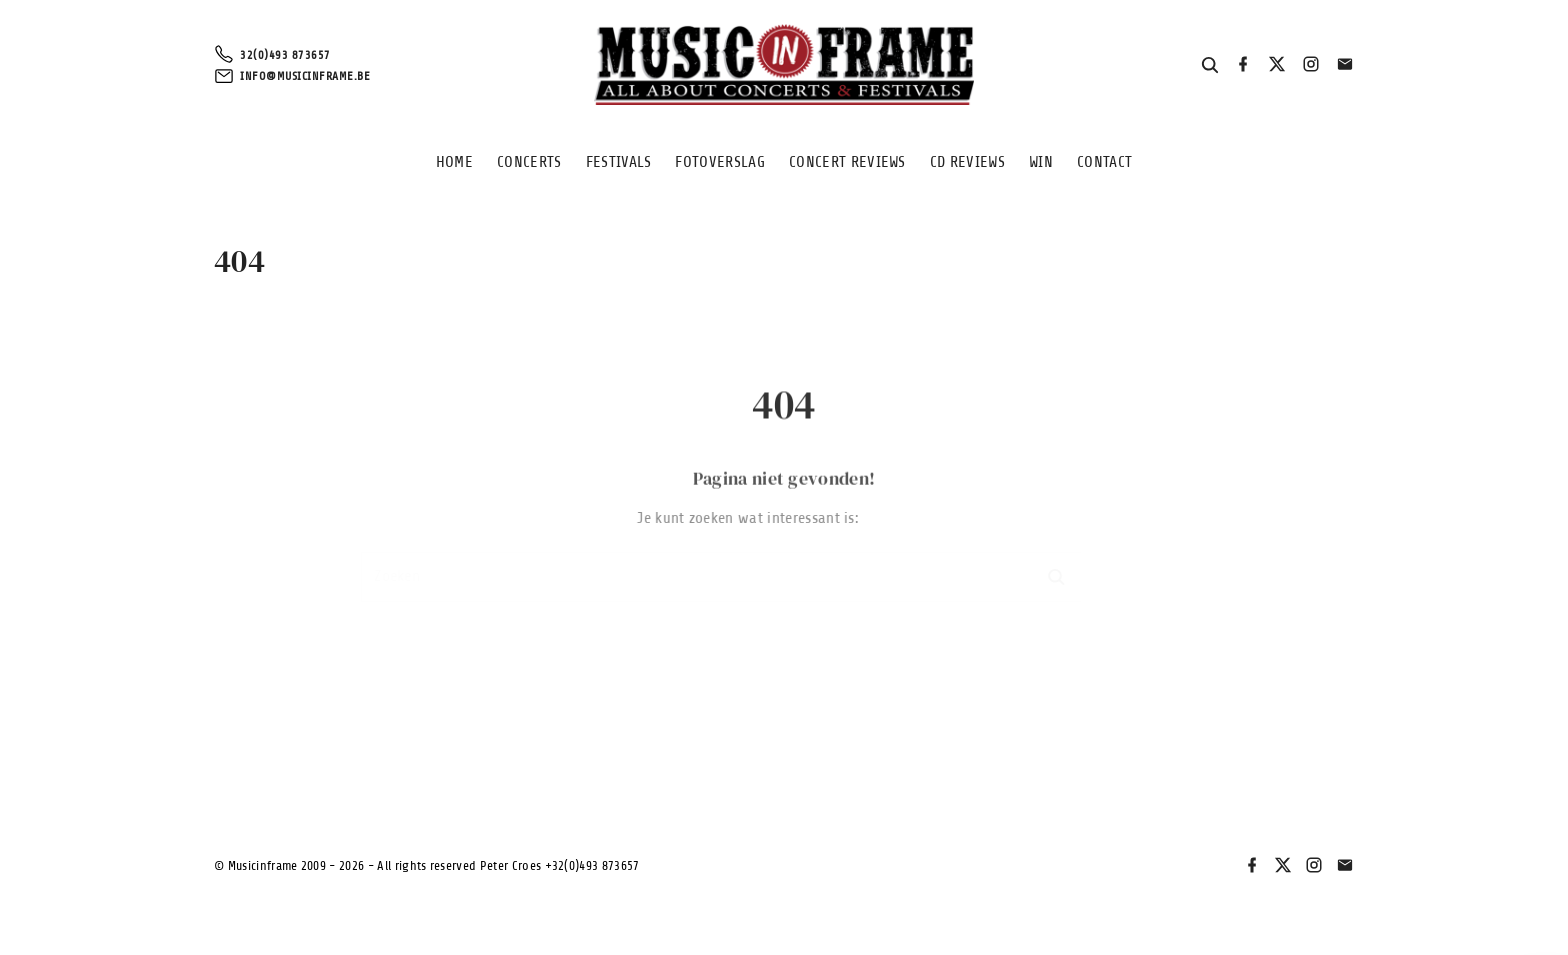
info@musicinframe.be (305, 76)
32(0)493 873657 (285, 55)
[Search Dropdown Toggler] (1210, 66)
